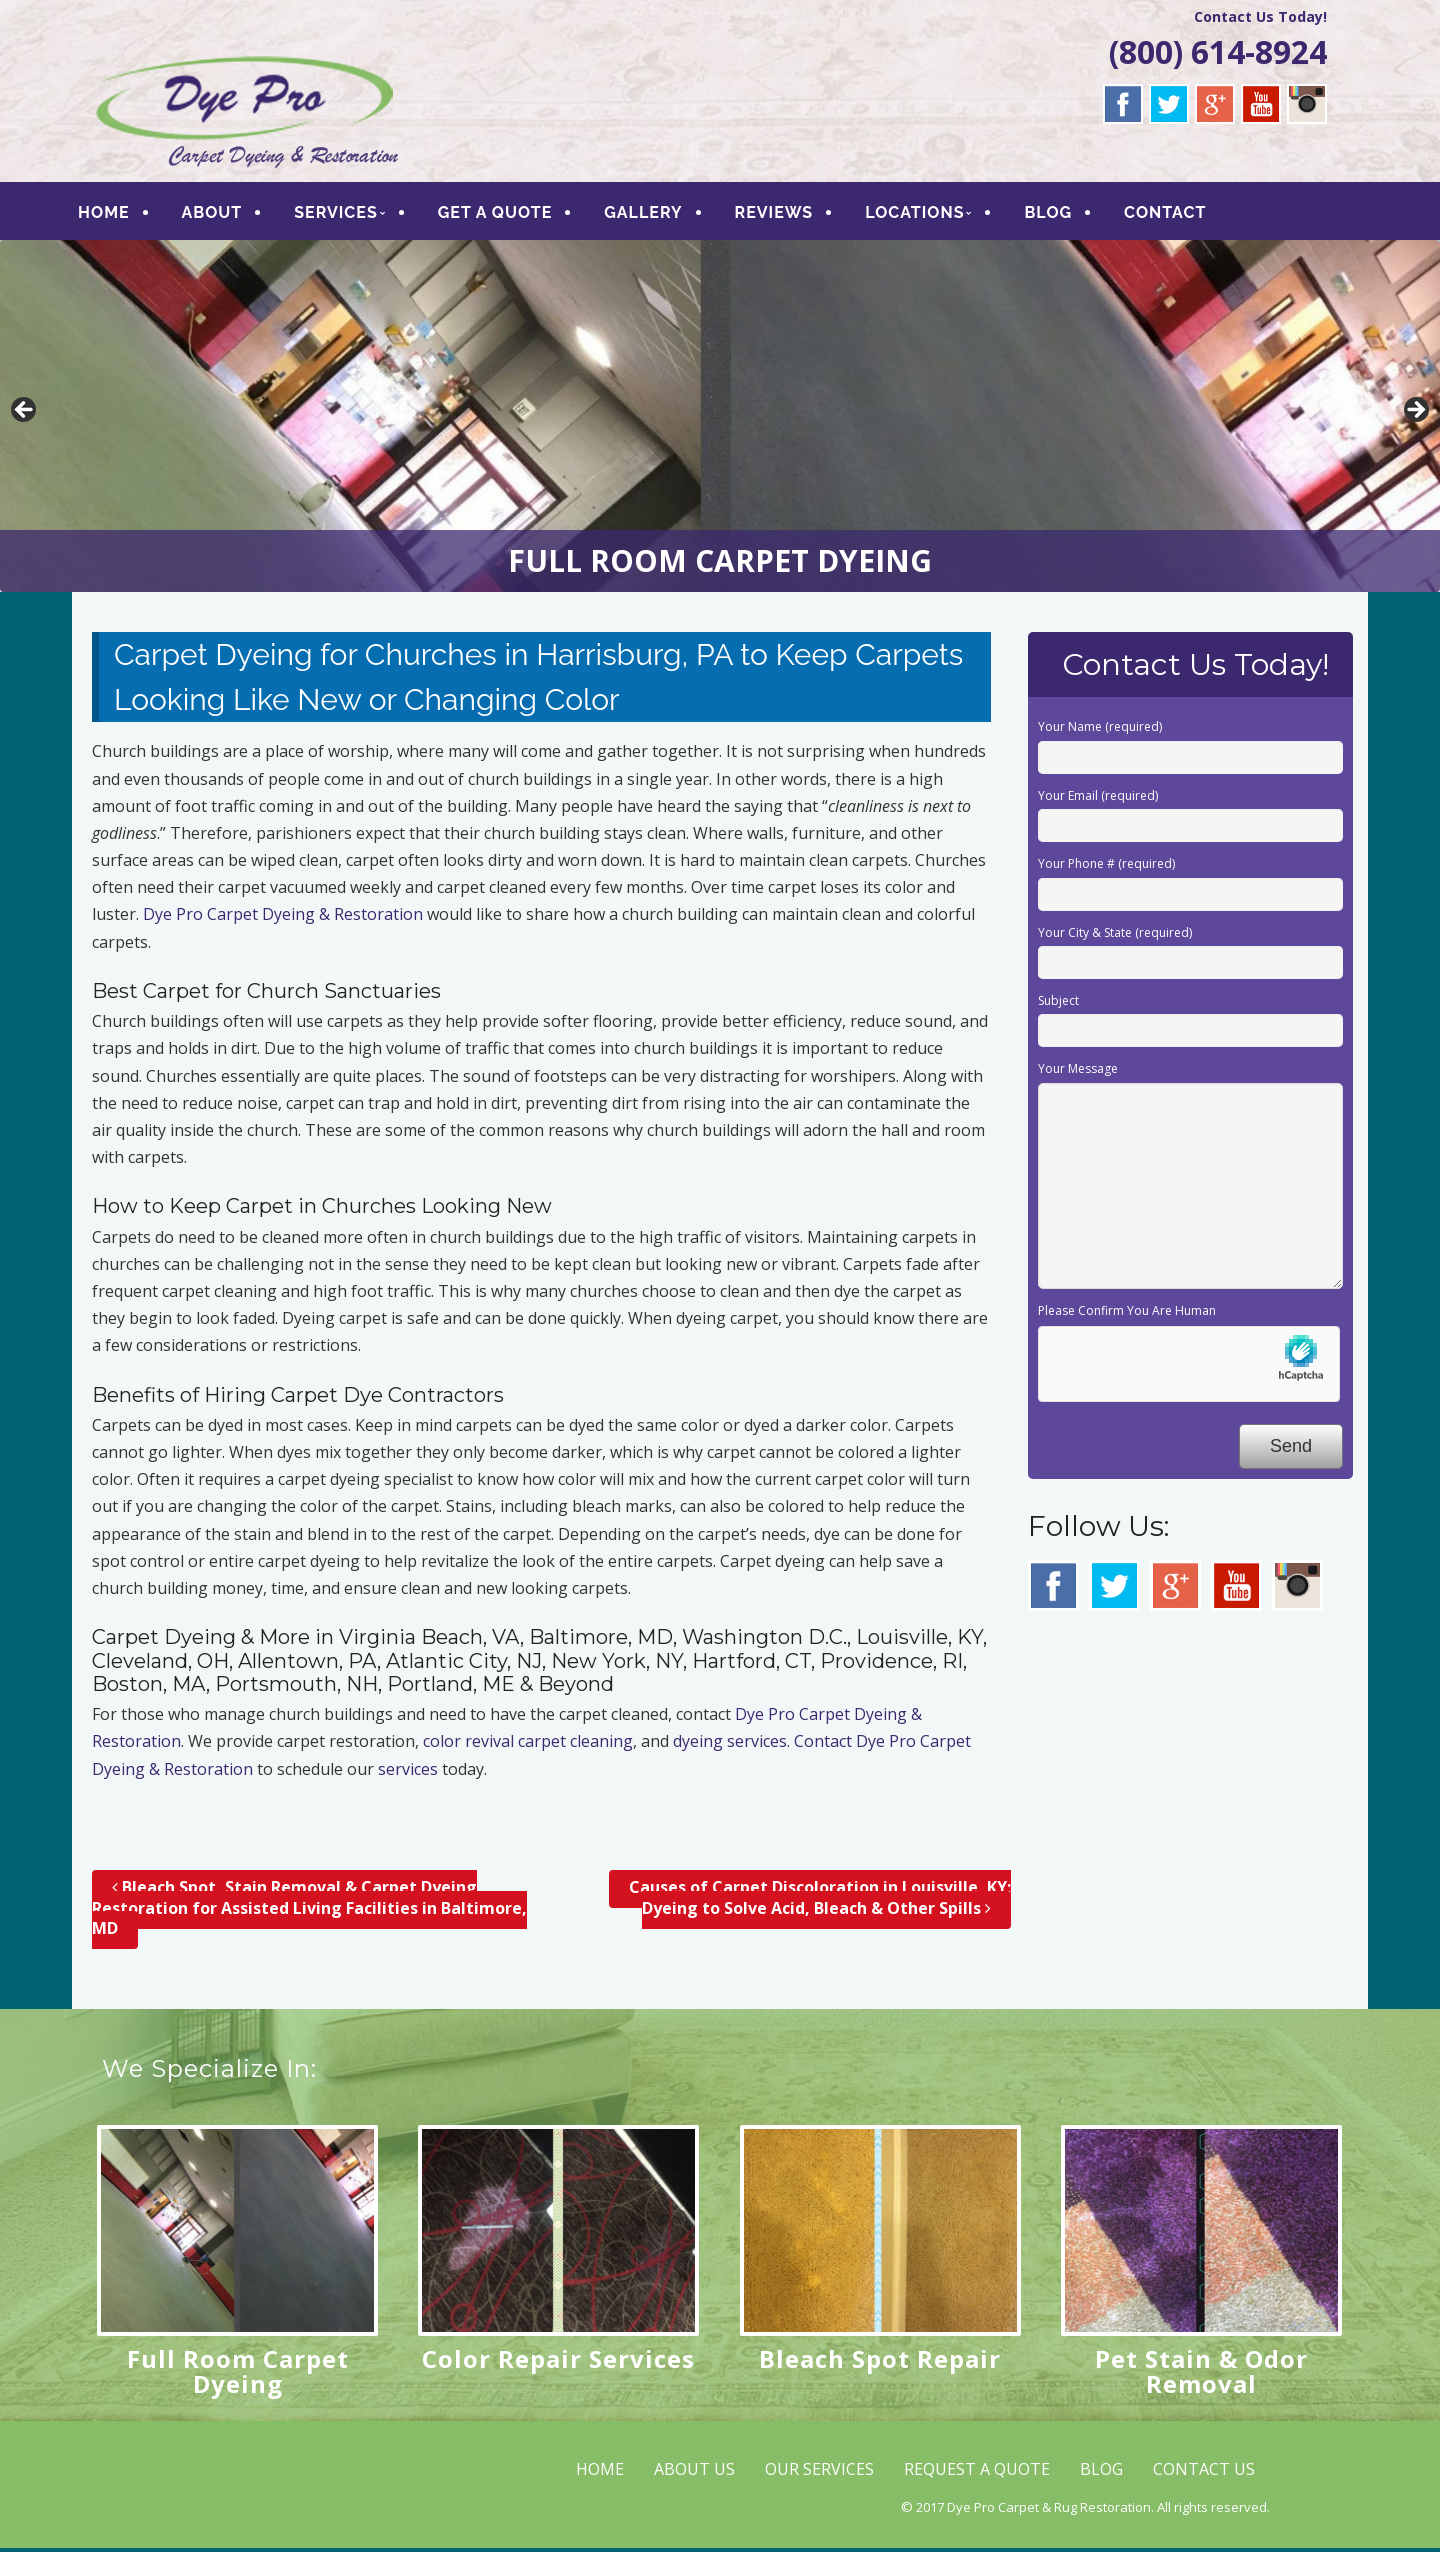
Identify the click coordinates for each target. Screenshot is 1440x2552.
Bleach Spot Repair (880, 2362)
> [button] (1415, 415)
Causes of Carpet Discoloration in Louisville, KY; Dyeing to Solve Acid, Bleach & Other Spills (820, 1901)
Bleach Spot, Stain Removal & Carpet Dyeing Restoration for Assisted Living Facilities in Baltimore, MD (309, 1912)
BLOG (1064, 214)
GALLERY (659, 214)
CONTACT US (1204, 2473)
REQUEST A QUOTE (977, 2473)
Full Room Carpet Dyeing (238, 2375)
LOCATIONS (930, 214)
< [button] (25, 415)
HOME (119, 214)
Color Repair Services (558, 2362)
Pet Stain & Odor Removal (1201, 2375)
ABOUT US (694, 2473)
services (408, 1773)
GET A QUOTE (511, 214)
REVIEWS (789, 214)
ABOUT (227, 214)
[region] (720, 420)
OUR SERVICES (819, 2473)
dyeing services (730, 1746)
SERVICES (351, 214)
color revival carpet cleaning (528, 1746)
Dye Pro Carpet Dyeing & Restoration (283, 919)
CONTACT (1181, 214)
